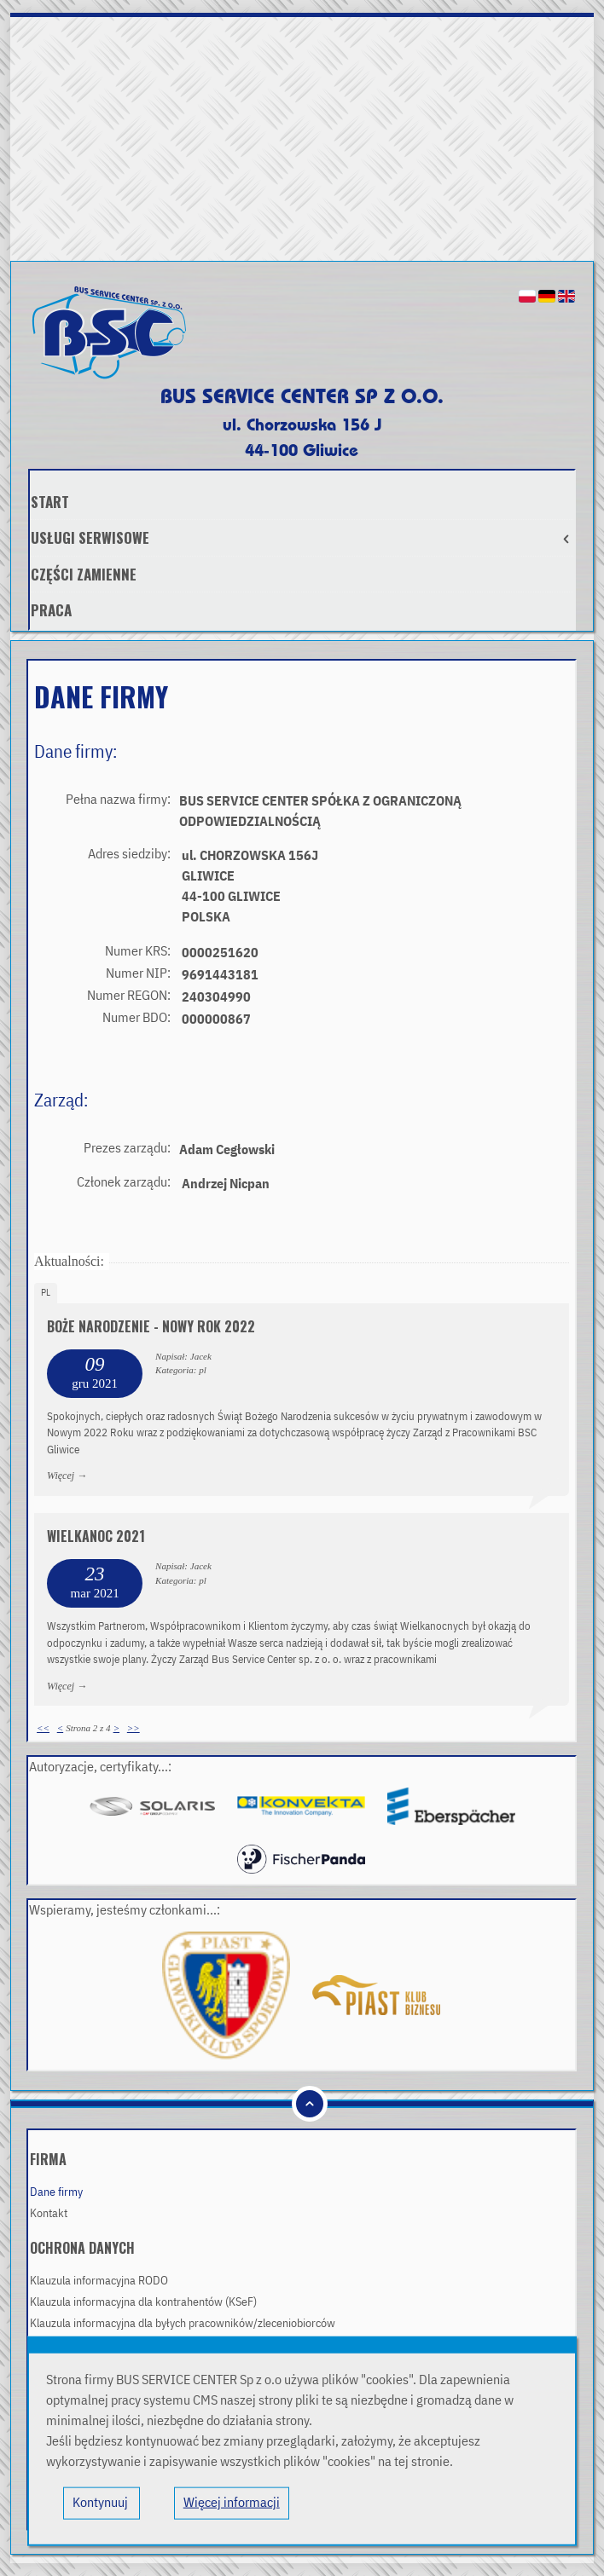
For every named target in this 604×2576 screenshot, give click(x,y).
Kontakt (48, 2214)
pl (45, 1292)
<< (43, 1728)
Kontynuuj (102, 2503)
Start (50, 501)
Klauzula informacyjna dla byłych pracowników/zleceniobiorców (182, 2324)
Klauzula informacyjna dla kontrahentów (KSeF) (143, 2302)
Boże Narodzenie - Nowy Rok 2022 (151, 1326)
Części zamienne (83, 574)
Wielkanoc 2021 (96, 1536)
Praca (51, 610)
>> (133, 1728)
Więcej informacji (231, 2503)
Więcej (60, 1475)
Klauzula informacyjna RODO (99, 2281)
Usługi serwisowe (302, 537)
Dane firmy (56, 2192)
